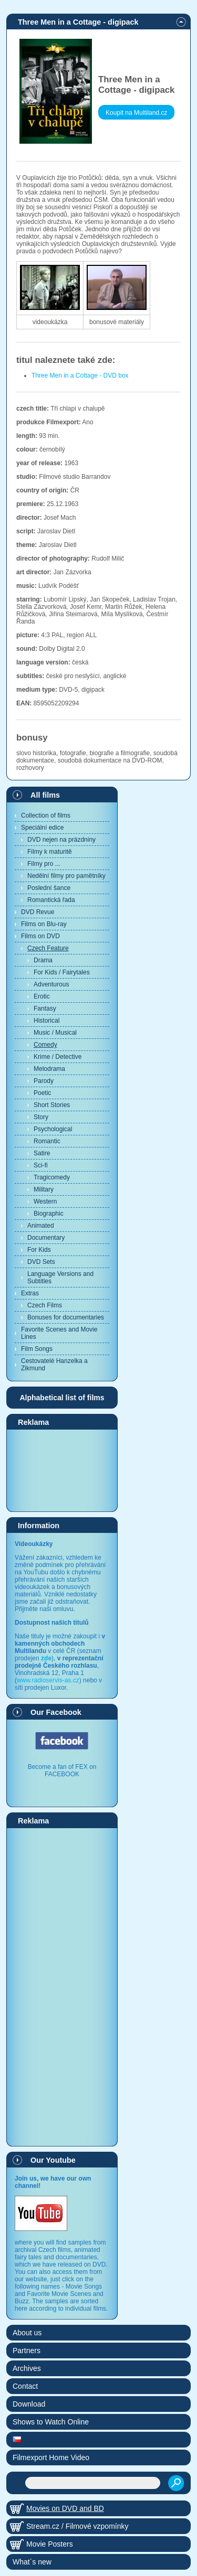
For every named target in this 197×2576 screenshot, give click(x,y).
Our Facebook (55, 1712)
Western (45, 1201)
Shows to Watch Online (51, 2422)
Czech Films (44, 1305)
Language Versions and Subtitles (60, 1277)
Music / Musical (55, 1032)
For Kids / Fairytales (62, 972)
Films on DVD (40, 936)
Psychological (53, 1129)
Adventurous (51, 984)
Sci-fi (41, 1165)
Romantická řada (51, 900)
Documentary (46, 1237)
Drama (43, 960)
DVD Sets (41, 1261)
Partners (26, 2350)
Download (29, 2404)
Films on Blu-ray (44, 924)
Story (41, 1117)
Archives (27, 2368)
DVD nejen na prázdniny (61, 839)
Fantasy (45, 1008)
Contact (25, 2386)
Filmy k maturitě (49, 851)
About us (27, 2332)
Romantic (47, 1141)
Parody (44, 1081)
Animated (40, 1225)
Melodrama (49, 1068)
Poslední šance (48, 888)
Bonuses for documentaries (65, 1317)
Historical (46, 1020)
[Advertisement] (62, 1470)
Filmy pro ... (43, 863)
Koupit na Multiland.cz (136, 112)
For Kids (39, 1249)
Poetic (42, 1093)
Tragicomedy (52, 1177)
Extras (30, 1293)
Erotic (42, 996)
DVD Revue (37, 912)
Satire (42, 1153)
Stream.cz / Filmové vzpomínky (77, 2526)
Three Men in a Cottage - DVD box (80, 375)
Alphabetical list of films (61, 1397)
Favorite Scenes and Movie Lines (59, 1333)
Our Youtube (53, 2160)
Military (44, 1189)
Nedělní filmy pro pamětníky (66, 875)
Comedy (45, 1044)
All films (45, 795)
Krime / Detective (57, 1056)
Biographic (49, 1213)
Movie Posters (49, 2544)
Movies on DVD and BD (65, 2508)
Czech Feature (48, 948)
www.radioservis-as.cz (48, 1680)
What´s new (32, 2562)
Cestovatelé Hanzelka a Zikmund (54, 1364)
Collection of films (45, 815)
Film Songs (37, 1349)
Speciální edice (42, 827)
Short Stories (52, 1105)
